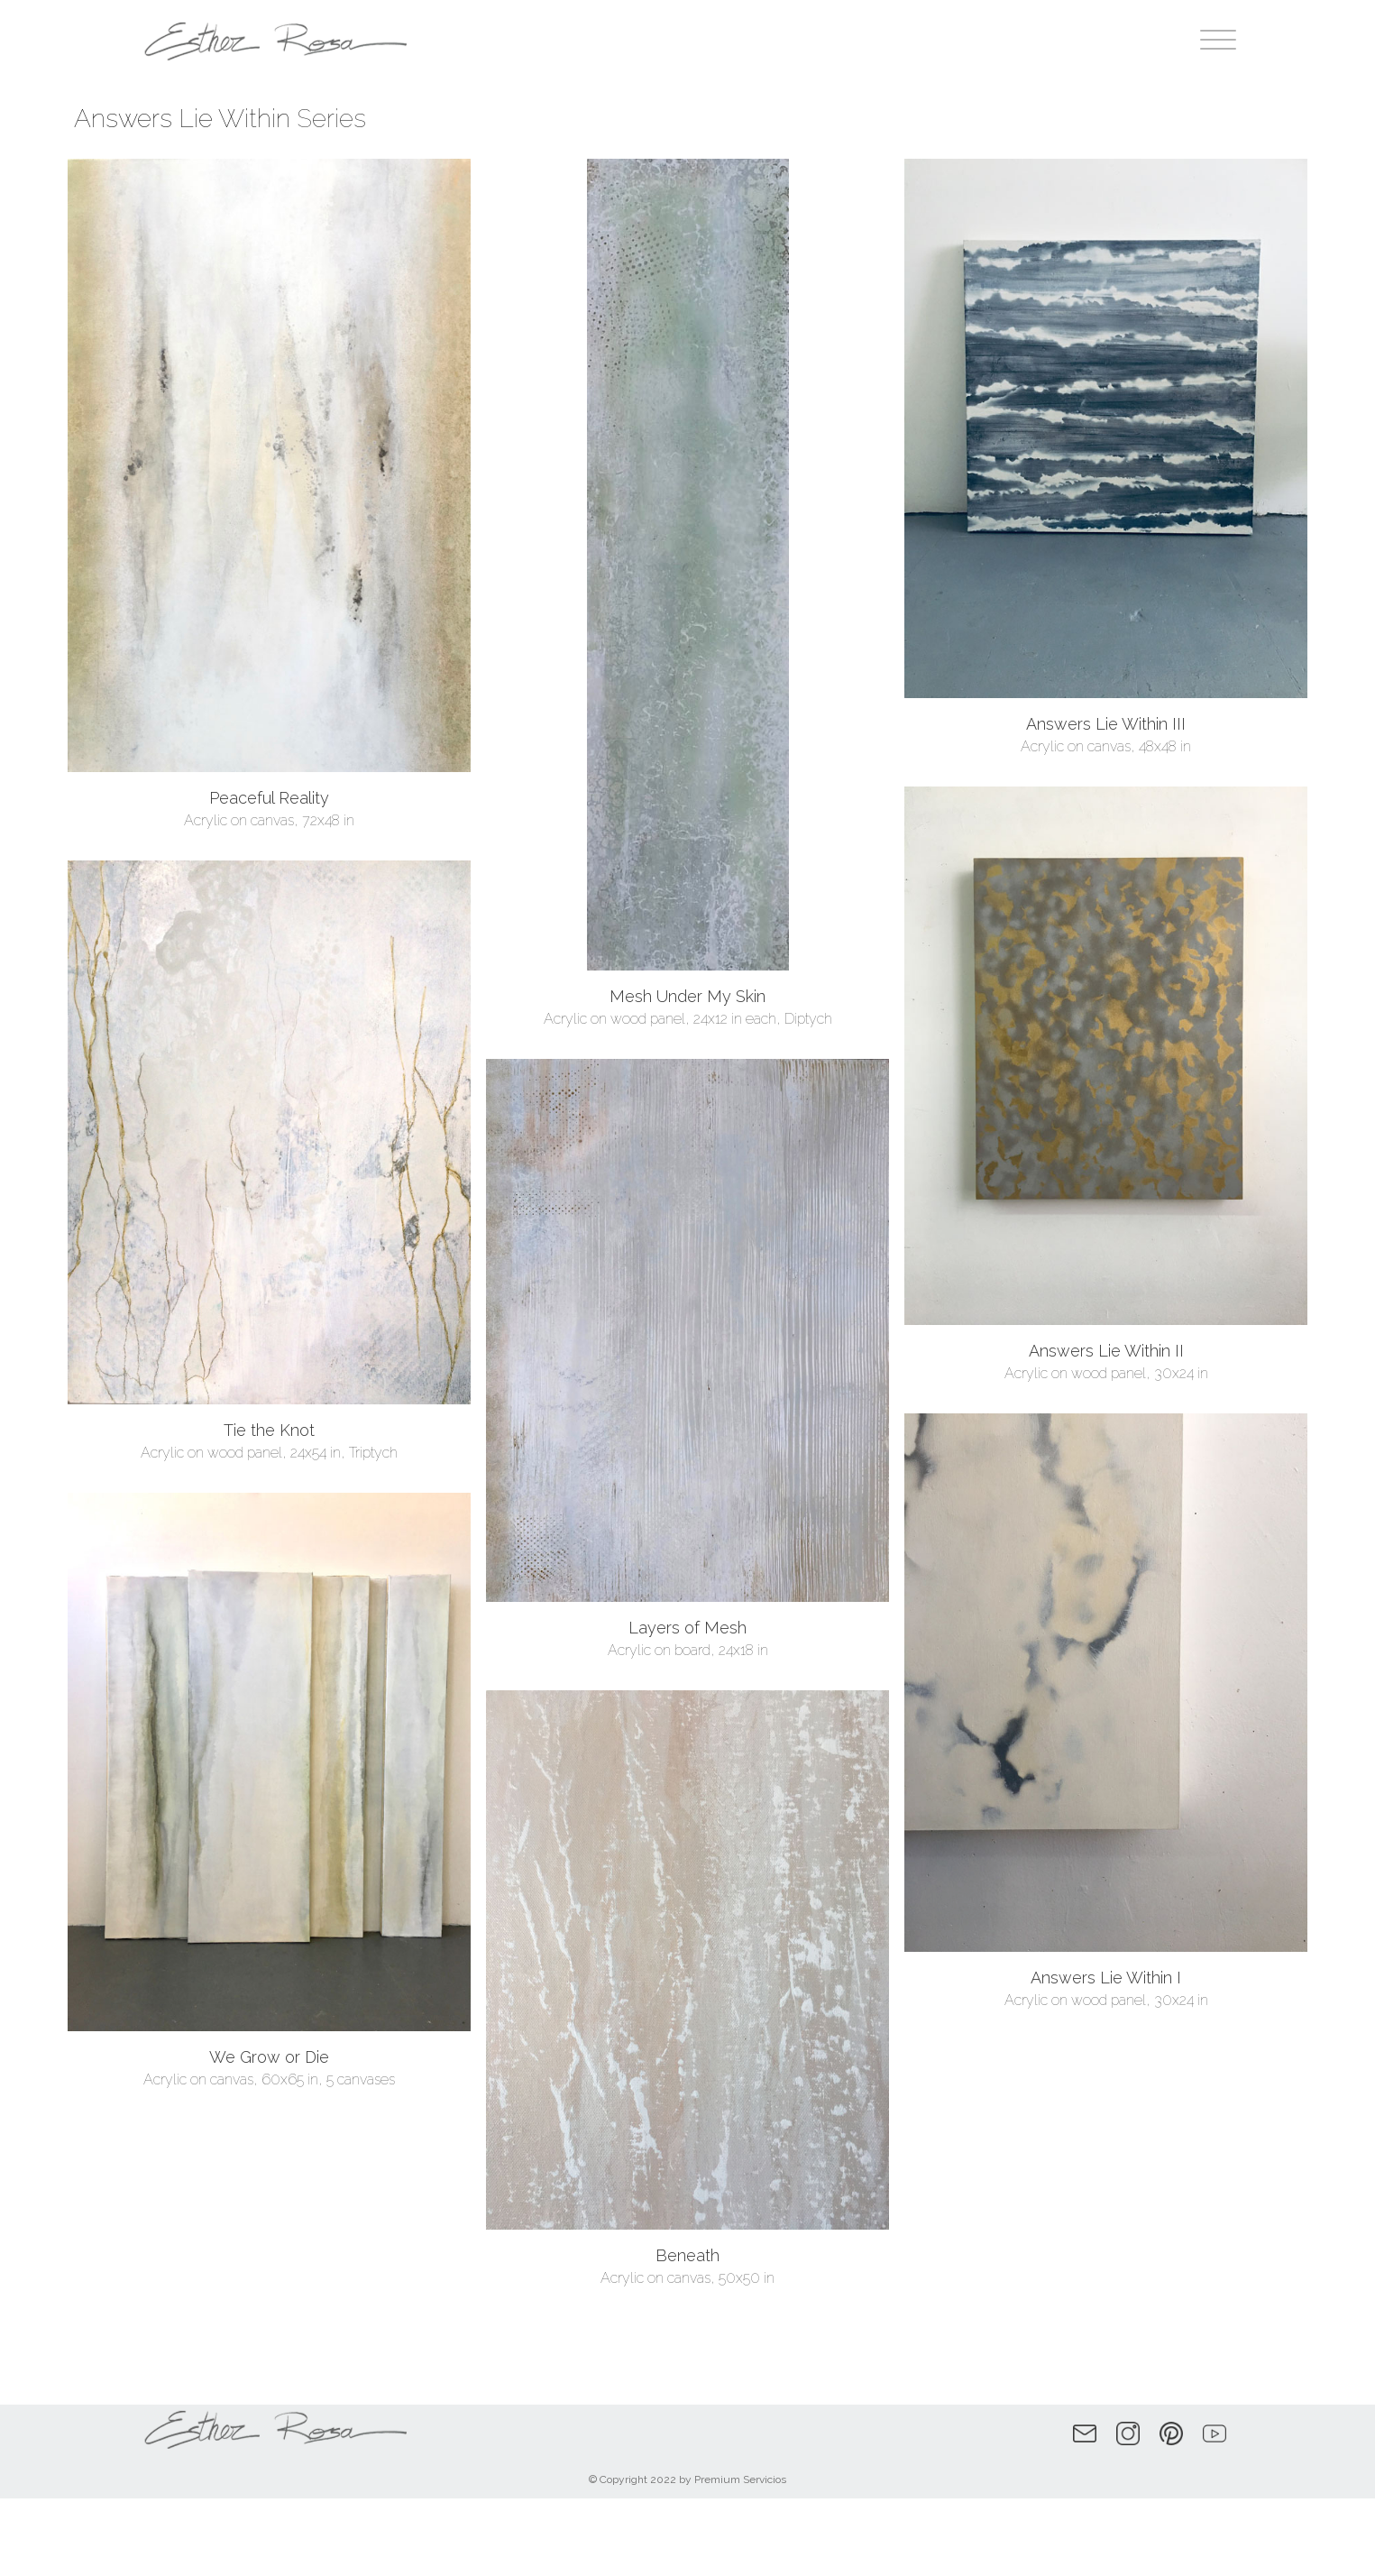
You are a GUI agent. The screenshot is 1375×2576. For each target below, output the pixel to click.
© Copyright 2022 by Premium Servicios (687, 2479)
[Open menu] (1218, 40)
